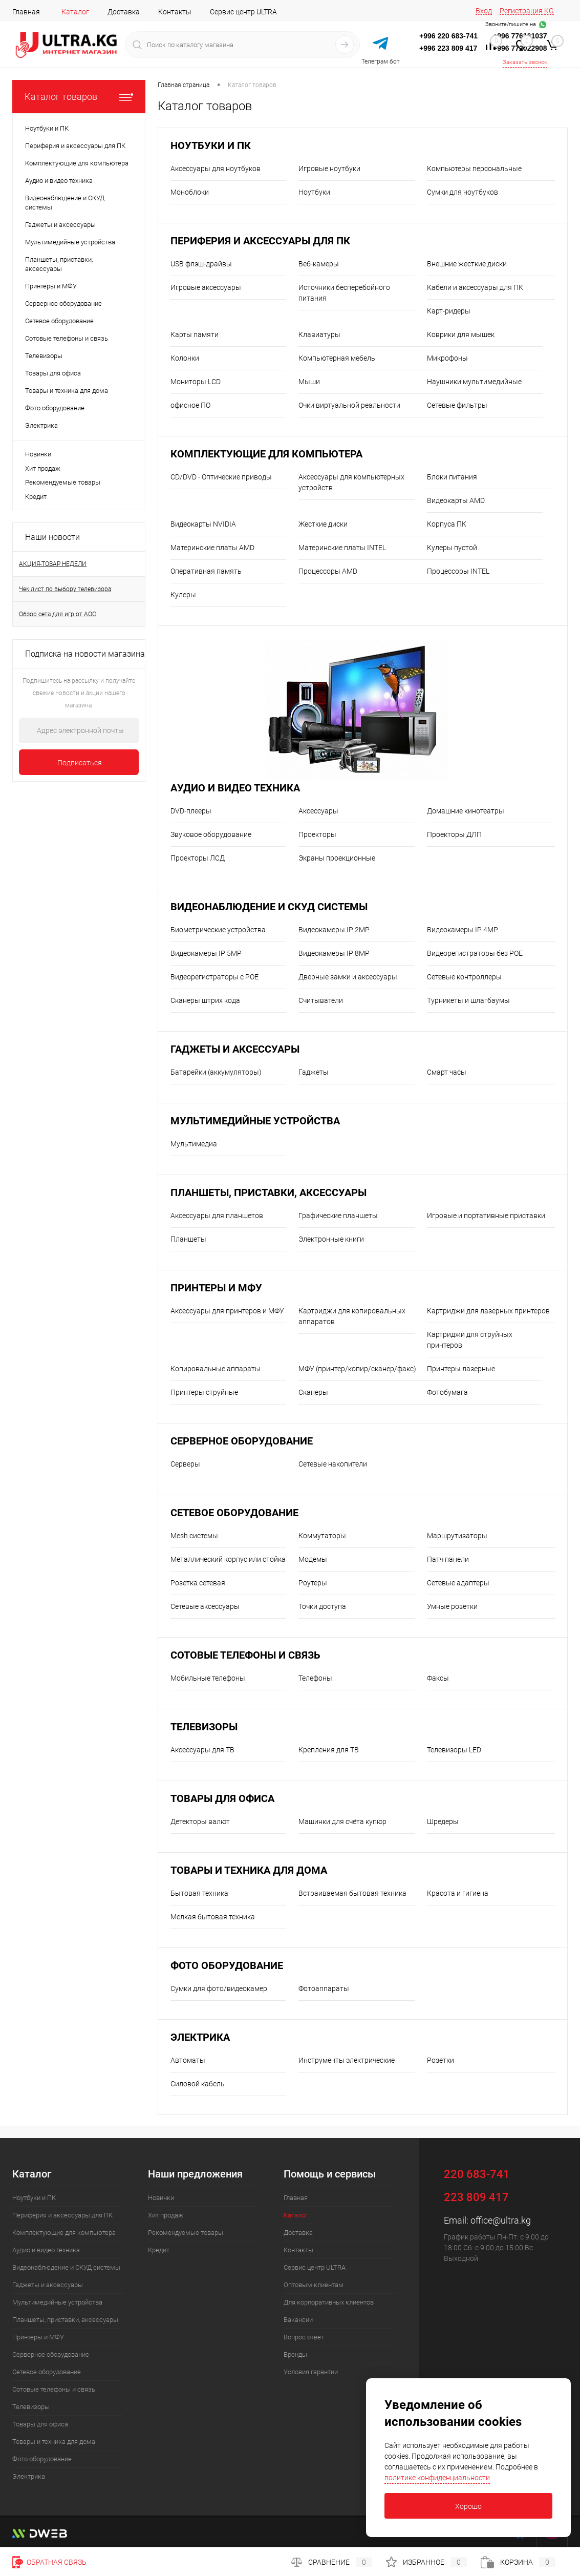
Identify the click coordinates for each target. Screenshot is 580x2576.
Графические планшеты (338, 1215)
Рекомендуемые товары (62, 482)
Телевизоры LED (454, 1750)
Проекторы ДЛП (454, 834)
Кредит (36, 496)
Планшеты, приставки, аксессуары (268, 1192)
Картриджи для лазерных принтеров (488, 1311)
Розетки (440, 2060)
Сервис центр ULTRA (243, 12)
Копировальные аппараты (215, 1369)
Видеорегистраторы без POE (475, 953)
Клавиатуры (319, 334)
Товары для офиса (222, 1798)
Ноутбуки (314, 192)
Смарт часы (446, 1072)
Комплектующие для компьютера (266, 454)
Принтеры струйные (204, 1392)
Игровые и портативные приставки (486, 1215)
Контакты (174, 12)
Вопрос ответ (304, 2337)
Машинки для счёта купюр (342, 1821)
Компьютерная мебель (336, 358)
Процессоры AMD (327, 571)
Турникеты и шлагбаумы (468, 1000)
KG (549, 11)
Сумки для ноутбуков (462, 192)
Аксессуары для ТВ (202, 1750)
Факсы (438, 1678)
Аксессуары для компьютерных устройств (351, 482)
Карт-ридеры (448, 311)
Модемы (312, 1559)
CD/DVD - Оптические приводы (221, 477)
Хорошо (468, 2506)
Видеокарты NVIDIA (203, 524)
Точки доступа (322, 1606)
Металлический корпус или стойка (228, 1559)
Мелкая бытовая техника (212, 1917)
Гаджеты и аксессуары (234, 1049)
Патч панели (448, 1559)
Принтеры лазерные (461, 1369)
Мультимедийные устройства (255, 1121)
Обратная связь (49, 2562)
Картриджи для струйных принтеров (469, 1339)
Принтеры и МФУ (216, 1288)
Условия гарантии (311, 2372)
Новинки (38, 454)
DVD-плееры (190, 811)
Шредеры (443, 1821)
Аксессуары (318, 811)
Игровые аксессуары (205, 287)
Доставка (124, 12)
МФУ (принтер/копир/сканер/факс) (357, 1369)
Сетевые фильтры (457, 405)
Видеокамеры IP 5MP (206, 953)
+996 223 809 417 (448, 48)
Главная (26, 12)
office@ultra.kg (500, 2220)
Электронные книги (331, 1239)
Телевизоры (204, 1727)
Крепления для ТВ (328, 1750)
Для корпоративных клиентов (329, 2302)
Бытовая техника (199, 1893)
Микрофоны (447, 358)
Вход (484, 11)
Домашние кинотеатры (465, 811)
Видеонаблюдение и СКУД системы (269, 907)
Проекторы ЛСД (197, 858)
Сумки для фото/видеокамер (218, 1988)
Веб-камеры (318, 264)
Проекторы (317, 834)
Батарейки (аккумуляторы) (216, 1072)
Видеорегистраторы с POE (214, 977)
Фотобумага (447, 1392)
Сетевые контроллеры (464, 977)
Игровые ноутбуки (329, 168)
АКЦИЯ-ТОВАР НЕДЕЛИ (53, 564)
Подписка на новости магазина (85, 654)
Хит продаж (42, 468)
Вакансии (298, 2319)
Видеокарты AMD (456, 500)
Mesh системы (194, 1536)
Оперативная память (206, 571)
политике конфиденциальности (437, 2478)
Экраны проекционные (336, 858)
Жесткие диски (323, 524)
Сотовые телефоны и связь (245, 1655)
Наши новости (52, 537)
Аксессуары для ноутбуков (215, 168)
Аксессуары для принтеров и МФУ (227, 1311)
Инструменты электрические (346, 2060)
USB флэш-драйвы (201, 264)
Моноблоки (189, 192)
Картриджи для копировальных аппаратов (351, 1316)
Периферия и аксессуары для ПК (260, 241)
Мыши (309, 382)
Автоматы (187, 2060)
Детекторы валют (200, 1821)
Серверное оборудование (241, 1441)
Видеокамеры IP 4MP (462, 930)
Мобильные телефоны (207, 1678)
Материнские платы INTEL (342, 547)
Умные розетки (452, 1606)
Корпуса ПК (446, 524)
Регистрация (521, 11)
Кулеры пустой (452, 547)
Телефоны (315, 1678)
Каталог (75, 12)
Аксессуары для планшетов (216, 1215)
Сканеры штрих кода (205, 1000)
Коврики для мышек (461, 334)
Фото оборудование (226, 1965)
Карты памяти (194, 334)
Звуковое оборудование (210, 834)
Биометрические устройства (218, 930)
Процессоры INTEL (458, 571)
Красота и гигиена (457, 1893)
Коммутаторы (322, 1536)
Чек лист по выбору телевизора (65, 589)
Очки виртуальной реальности (349, 405)
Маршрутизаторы (457, 1536)
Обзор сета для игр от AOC (57, 614)
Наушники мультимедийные (474, 382)
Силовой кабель (197, 2084)
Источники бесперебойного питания (344, 292)
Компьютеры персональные (474, 168)
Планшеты (188, 1239)
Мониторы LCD (195, 382)
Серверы (185, 1464)
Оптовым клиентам (313, 2285)
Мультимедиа (193, 1144)
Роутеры (312, 1583)
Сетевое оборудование (234, 1512)
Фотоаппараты (323, 1988)
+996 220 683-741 (448, 36)
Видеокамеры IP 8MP (334, 953)
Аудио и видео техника (235, 788)
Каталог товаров (79, 96)
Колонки (184, 358)
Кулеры (183, 595)
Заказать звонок (525, 62)
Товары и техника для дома (248, 1870)
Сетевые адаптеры (458, 1583)
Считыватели (320, 1000)
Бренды (295, 2354)
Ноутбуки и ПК (210, 145)
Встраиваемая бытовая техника (352, 1893)
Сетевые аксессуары (205, 1606)
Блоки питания (452, 477)
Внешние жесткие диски (467, 264)
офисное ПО (190, 405)
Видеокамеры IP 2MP (334, 930)
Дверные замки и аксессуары (347, 977)
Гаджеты (313, 1072)
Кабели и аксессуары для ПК (475, 287)
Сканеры (313, 1392)
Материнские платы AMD (212, 547)
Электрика (200, 2037)
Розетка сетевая (197, 1583)
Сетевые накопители (332, 1464)
